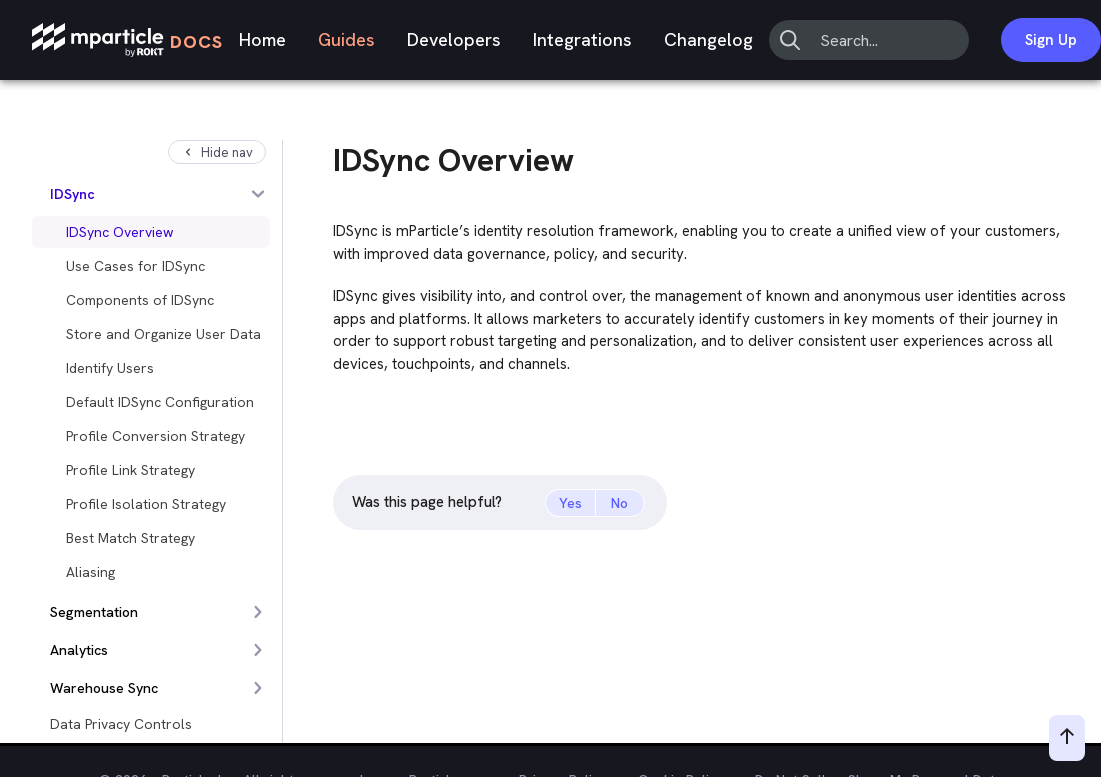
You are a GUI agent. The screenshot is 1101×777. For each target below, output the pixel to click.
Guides (346, 39)
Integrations (582, 39)
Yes (570, 503)
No (619, 503)
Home (262, 39)
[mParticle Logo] (127, 40)
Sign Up (1051, 40)
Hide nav (217, 152)
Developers (454, 39)
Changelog (708, 39)
